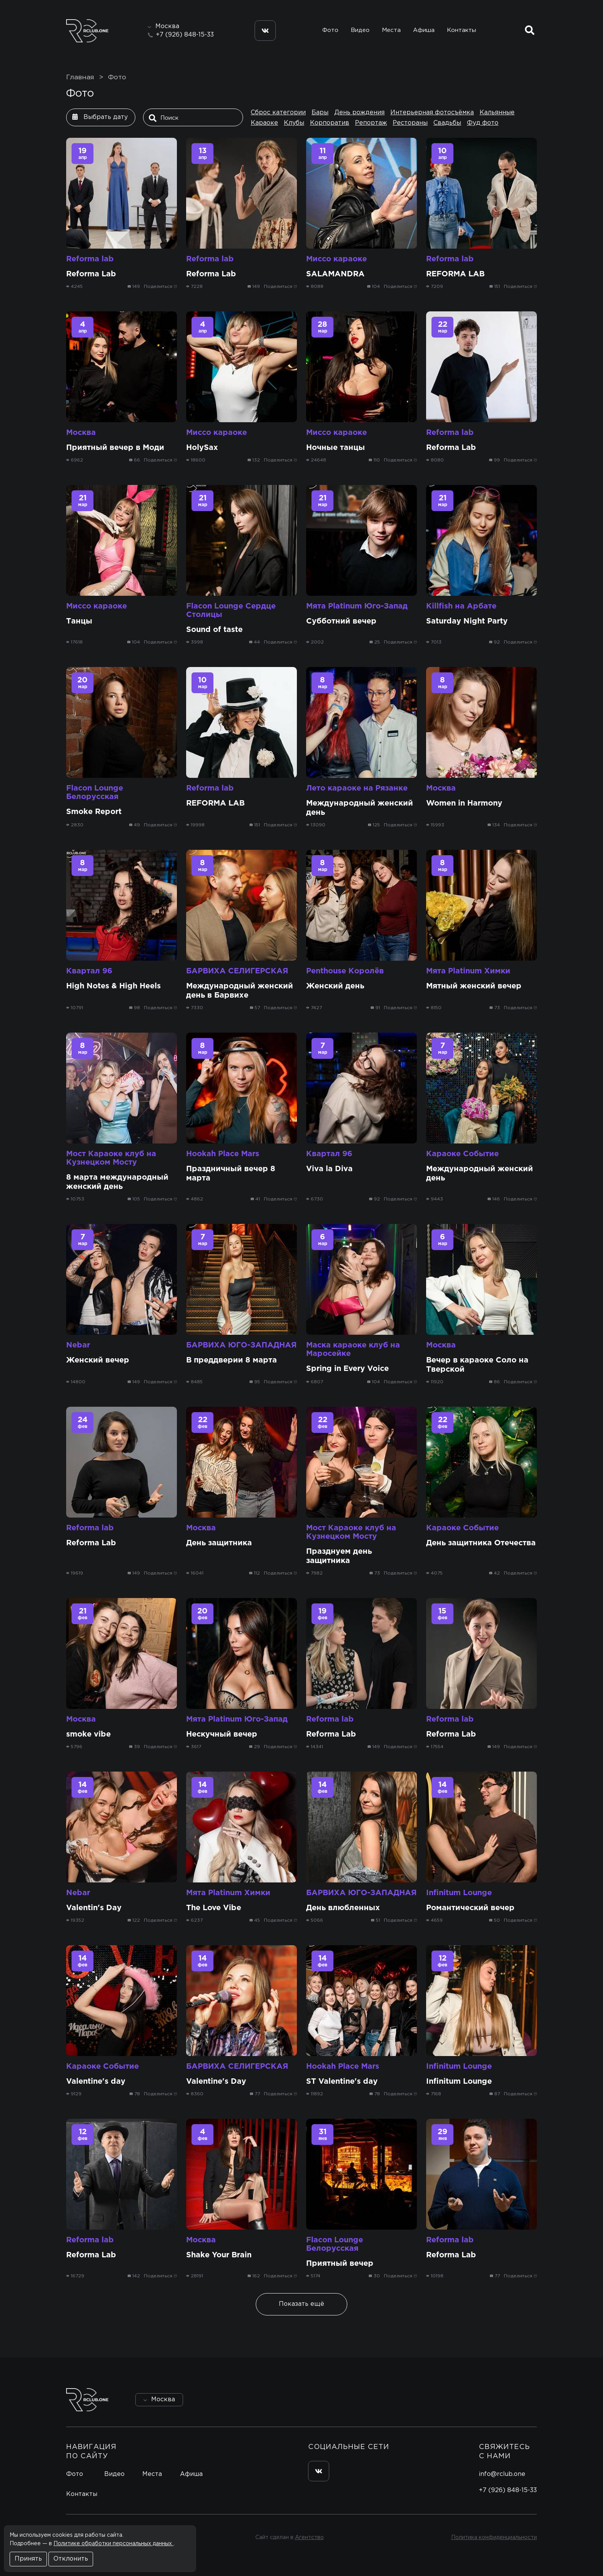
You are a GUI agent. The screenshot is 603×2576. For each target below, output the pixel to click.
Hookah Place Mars (222, 1153)
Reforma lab (90, 259)
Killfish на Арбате (461, 606)
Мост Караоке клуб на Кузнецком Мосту (111, 1158)
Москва (81, 432)
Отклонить (70, 2559)
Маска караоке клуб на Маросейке (353, 1349)
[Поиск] (195, 118)
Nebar (78, 1345)
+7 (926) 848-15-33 (185, 35)
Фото (330, 30)
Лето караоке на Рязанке (357, 788)
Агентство (309, 2537)
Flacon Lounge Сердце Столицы (231, 610)
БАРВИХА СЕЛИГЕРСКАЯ (237, 971)
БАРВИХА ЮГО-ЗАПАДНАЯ (241, 1345)
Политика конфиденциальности (494, 2537)
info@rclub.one (502, 2474)
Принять (28, 2559)
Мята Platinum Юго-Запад (357, 606)
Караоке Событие (462, 1153)
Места (391, 30)
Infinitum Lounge (459, 1892)
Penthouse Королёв (345, 971)
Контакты (461, 30)
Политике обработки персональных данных (113, 2543)
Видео (360, 30)
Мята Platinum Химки (468, 971)
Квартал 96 (89, 971)
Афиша (424, 30)
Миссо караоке (336, 259)
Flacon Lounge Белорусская (94, 792)
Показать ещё (301, 2304)
